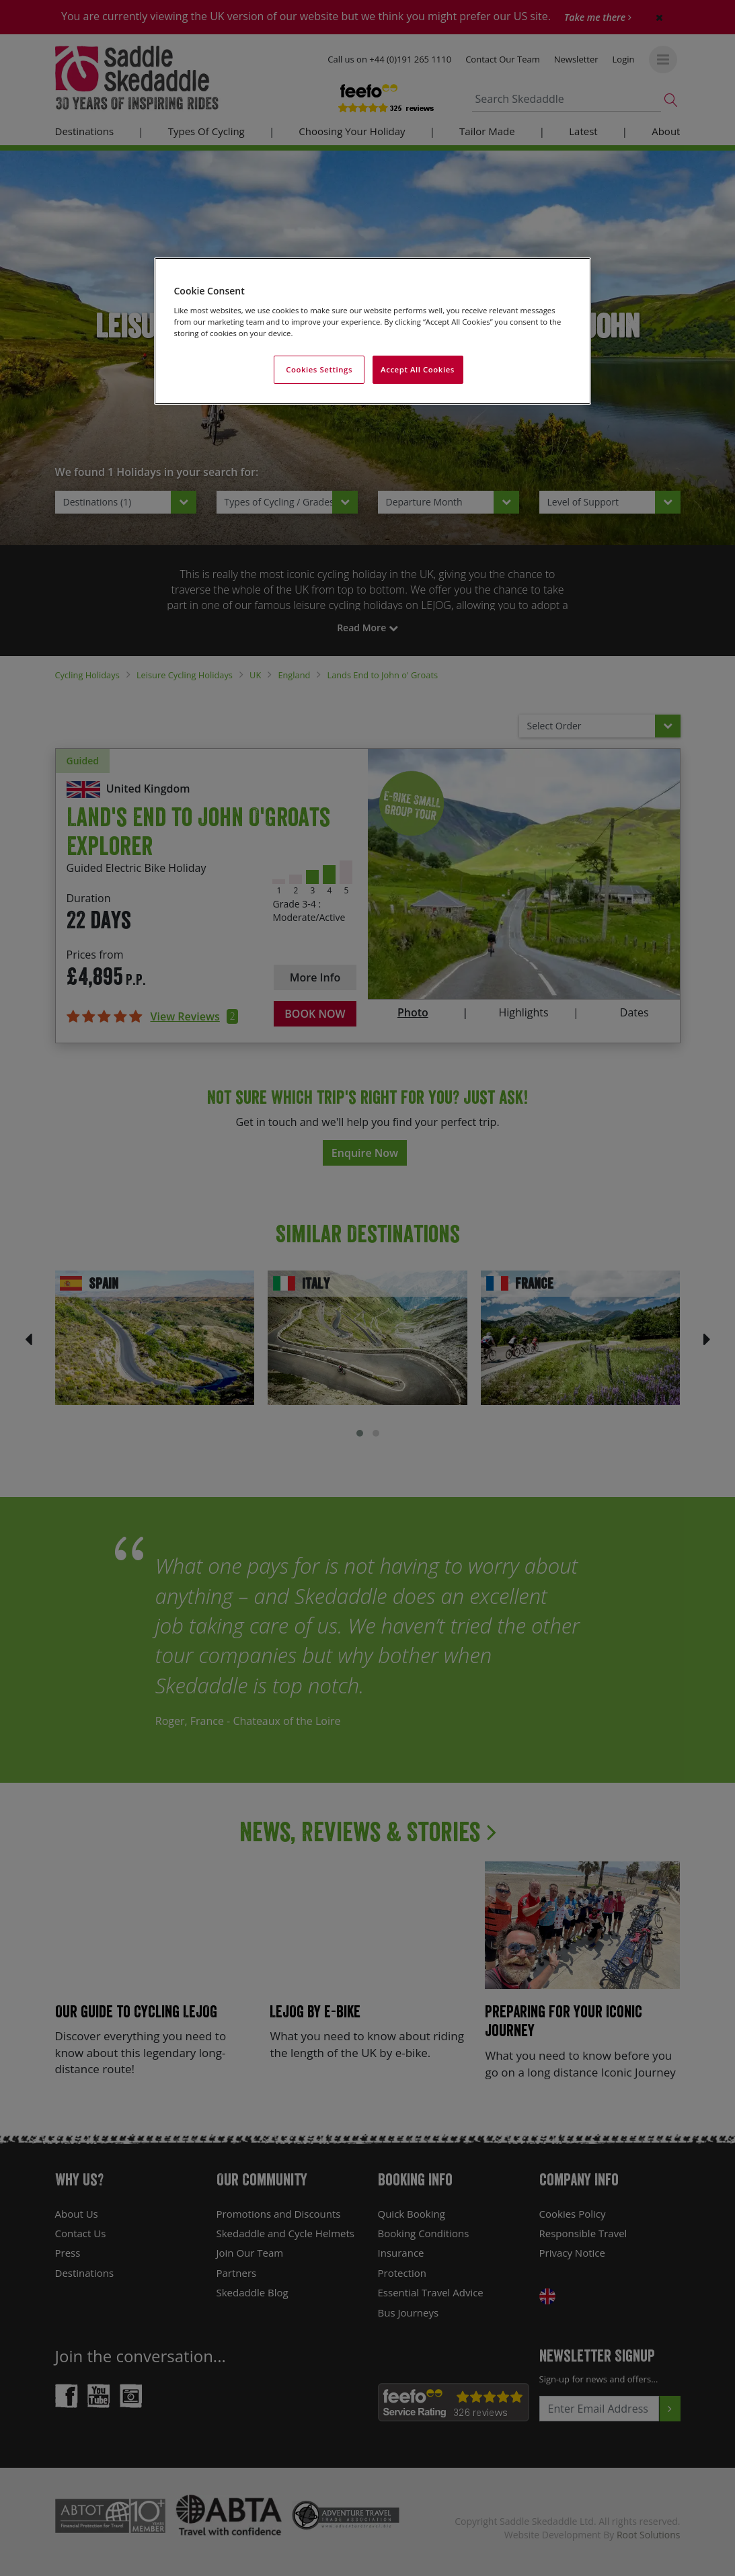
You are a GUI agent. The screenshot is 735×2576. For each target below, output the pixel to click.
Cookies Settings (319, 369)
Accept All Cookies (418, 369)
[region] (372, 331)
